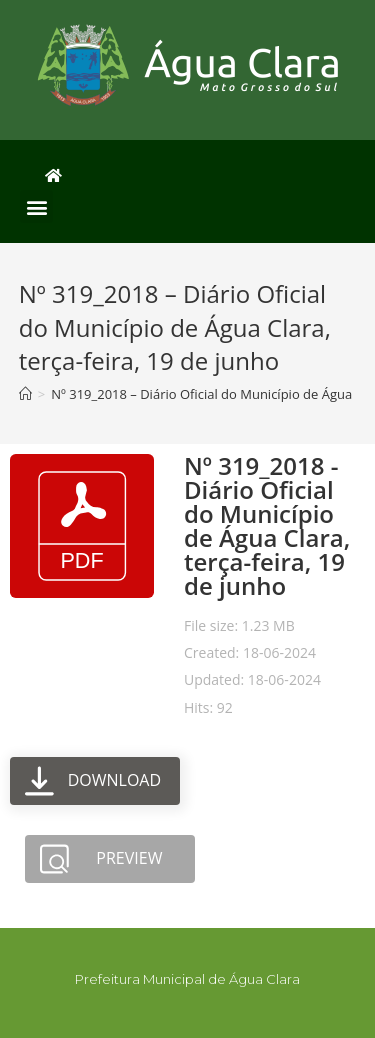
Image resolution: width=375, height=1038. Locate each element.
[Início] (25, 394)
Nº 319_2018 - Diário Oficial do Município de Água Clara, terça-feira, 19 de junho (267, 525)
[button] (36, 206)
